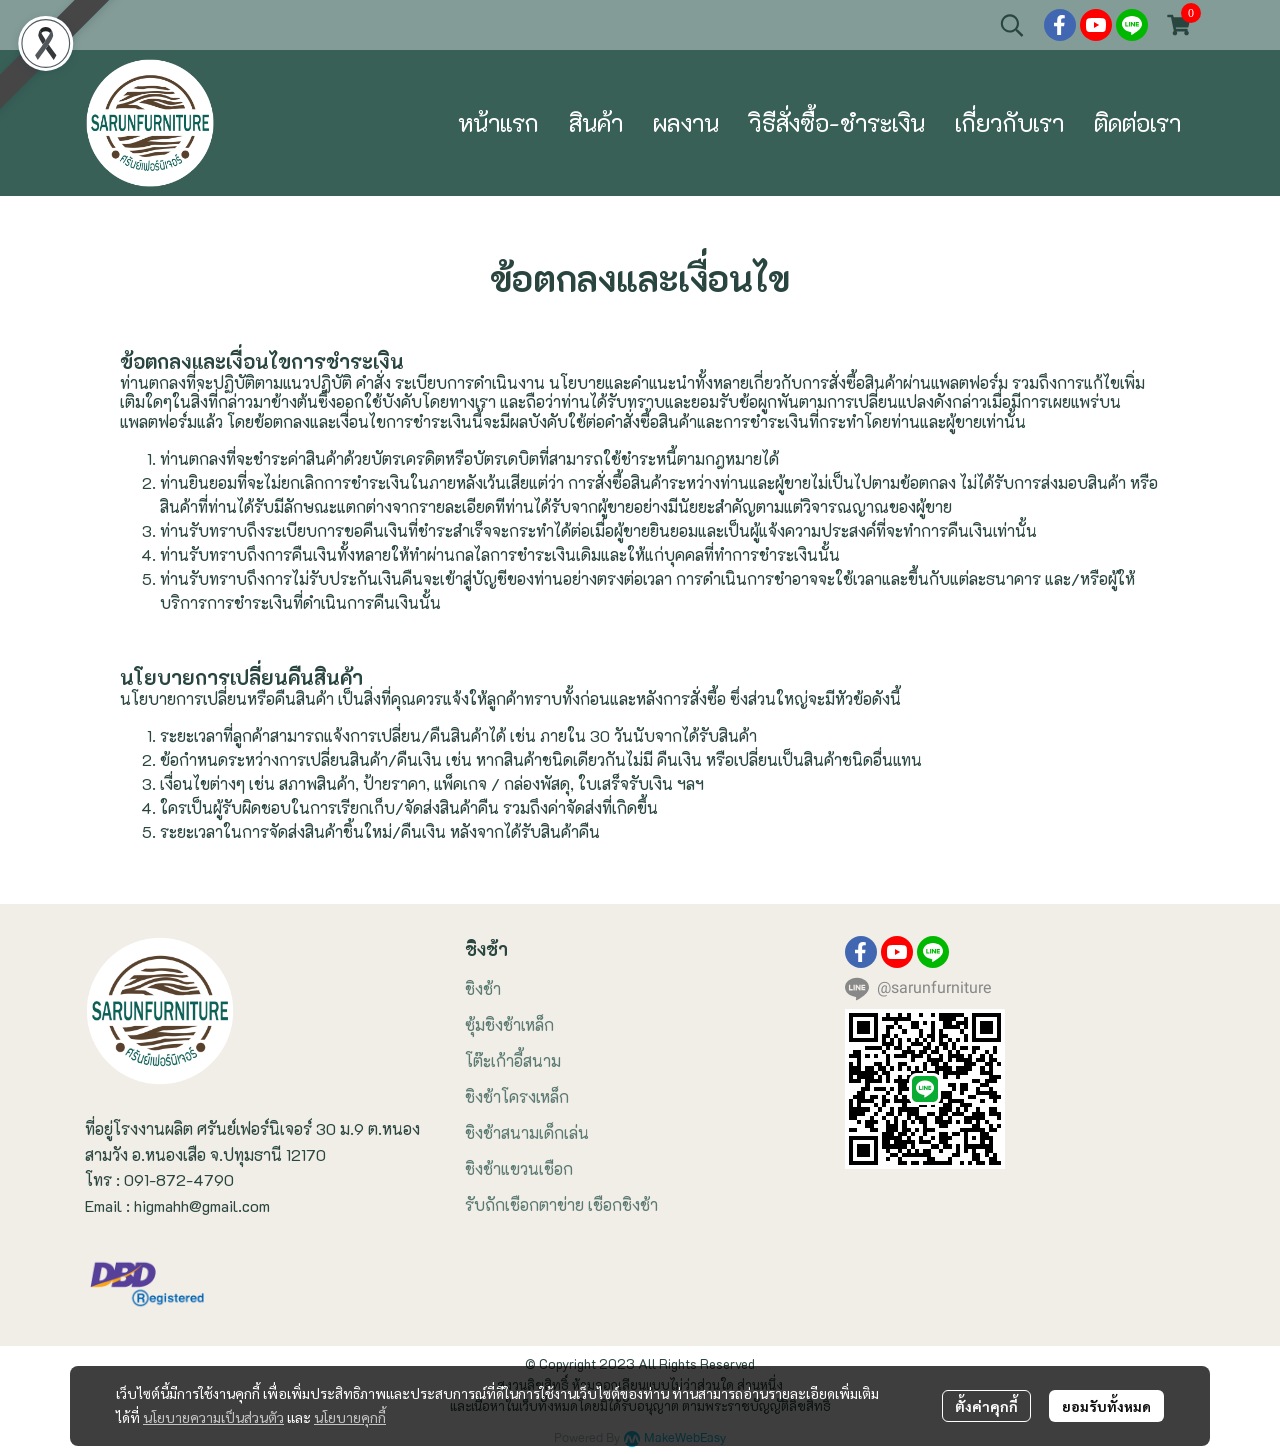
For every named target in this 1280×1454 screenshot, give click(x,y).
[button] (1012, 25)
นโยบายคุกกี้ (350, 1417)
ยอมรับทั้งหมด (1106, 1406)
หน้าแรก (498, 122)
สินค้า (596, 122)
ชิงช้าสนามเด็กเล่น (527, 1132)
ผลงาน (686, 122)
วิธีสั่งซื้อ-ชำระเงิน (837, 122)
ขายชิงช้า (100, 27)
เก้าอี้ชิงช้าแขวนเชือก (276, 27)
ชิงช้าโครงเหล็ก (517, 1096)
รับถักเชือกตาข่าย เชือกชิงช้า (561, 1204)
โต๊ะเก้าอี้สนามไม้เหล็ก (207, 27)
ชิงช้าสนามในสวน (142, 27)
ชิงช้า (483, 988)
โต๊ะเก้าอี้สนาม (513, 1060)
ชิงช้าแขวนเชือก (519, 1168)
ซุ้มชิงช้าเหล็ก (509, 1024)
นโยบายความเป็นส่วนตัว (213, 1417)
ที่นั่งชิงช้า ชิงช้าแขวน (343, 27)
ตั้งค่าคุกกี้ (986, 1406)
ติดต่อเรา (1137, 122)
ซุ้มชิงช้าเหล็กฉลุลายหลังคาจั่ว (426, 27)
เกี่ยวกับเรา (1009, 122)
